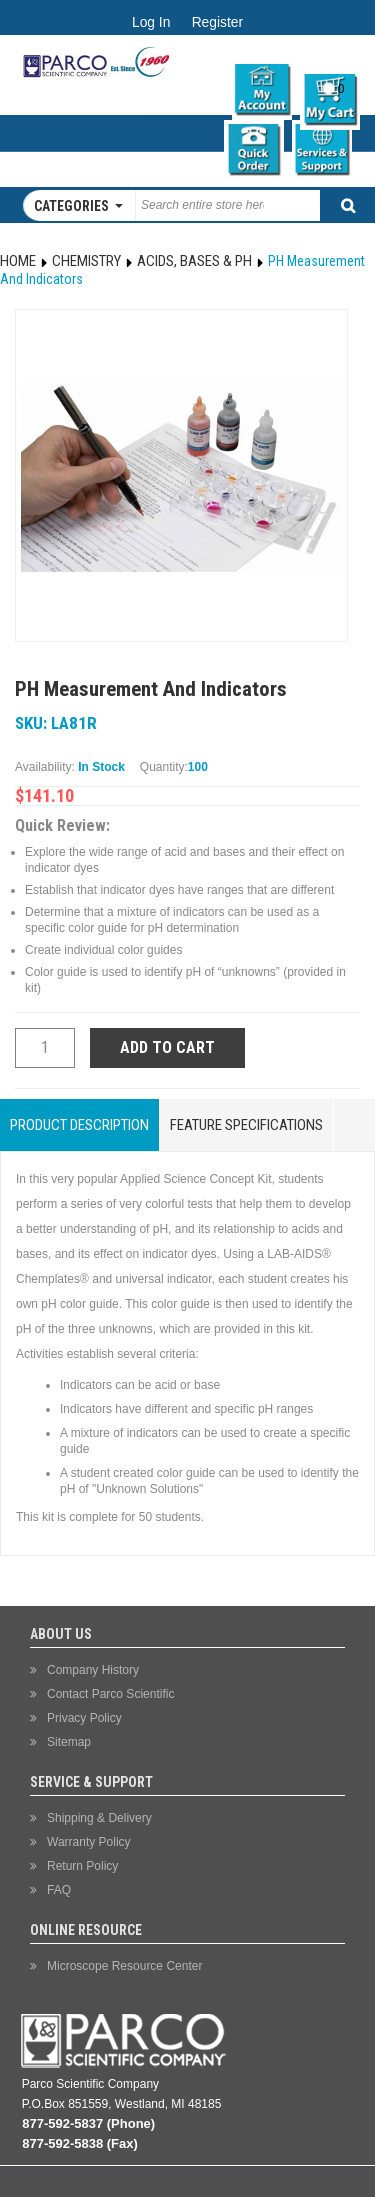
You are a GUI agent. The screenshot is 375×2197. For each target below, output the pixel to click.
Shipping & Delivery (99, 1818)
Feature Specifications (246, 1125)
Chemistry (86, 261)
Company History (93, 1670)
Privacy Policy (84, 1718)
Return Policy (82, 1866)
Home (18, 261)
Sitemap (69, 1742)
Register (217, 22)
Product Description (79, 1125)
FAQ (59, 1890)
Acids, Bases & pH (194, 261)
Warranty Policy (89, 1842)
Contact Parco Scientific (110, 1694)
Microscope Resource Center (124, 1966)
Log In (151, 22)
